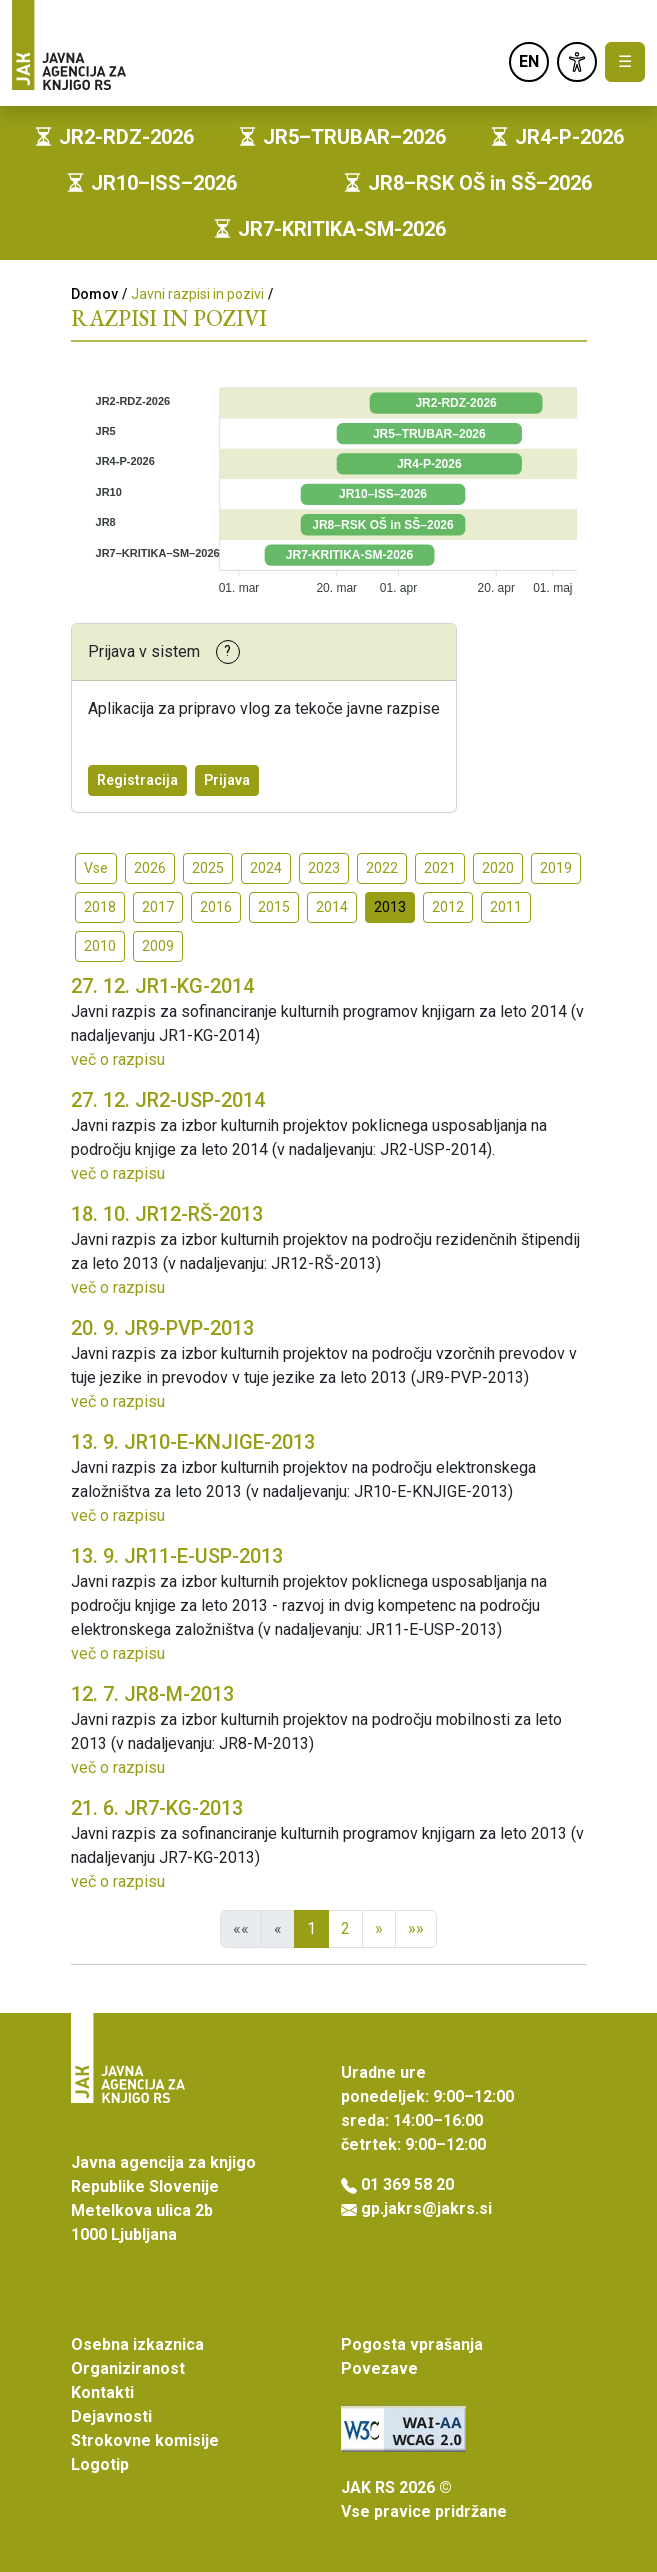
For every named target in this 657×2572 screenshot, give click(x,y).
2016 (216, 907)
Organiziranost (128, 2368)
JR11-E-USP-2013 (177, 1556)
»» (416, 1928)
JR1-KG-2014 (162, 986)
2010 (100, 946)
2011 (506, 907)
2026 (150, 868)
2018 (100, 907)
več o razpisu (118, 1059)
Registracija (137, 780)
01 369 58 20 (407, 2184)
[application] (329, 483)
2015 (274, 907)
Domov (94, 294)
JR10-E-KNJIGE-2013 (193, 1442)
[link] (577, 62)
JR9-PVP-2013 (162, 1328)
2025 (208, 868)
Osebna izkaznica (137, 2344)
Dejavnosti (111, 2416)
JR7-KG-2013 (157, 1808)
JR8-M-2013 (152, 1694)
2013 (390, 907)
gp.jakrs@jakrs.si (426, 2208)
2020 (498, 868)
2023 (324, 868)
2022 (382, 868)
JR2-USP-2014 (168, 1100)
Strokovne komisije (145, 2440)
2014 (332, 907)
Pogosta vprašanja (412, 2344)
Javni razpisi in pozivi (197, 294)
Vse (96, 868)
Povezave (379, 2368)
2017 (158, 907)
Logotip (100, 2464)
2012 (448, 907)
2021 (440, 868)
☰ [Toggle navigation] (625, 61)
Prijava (227, 780)
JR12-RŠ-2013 (167, 1214)
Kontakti (102, 2392)
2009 (158, 946)
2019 (556, 868)
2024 (266, 868)
